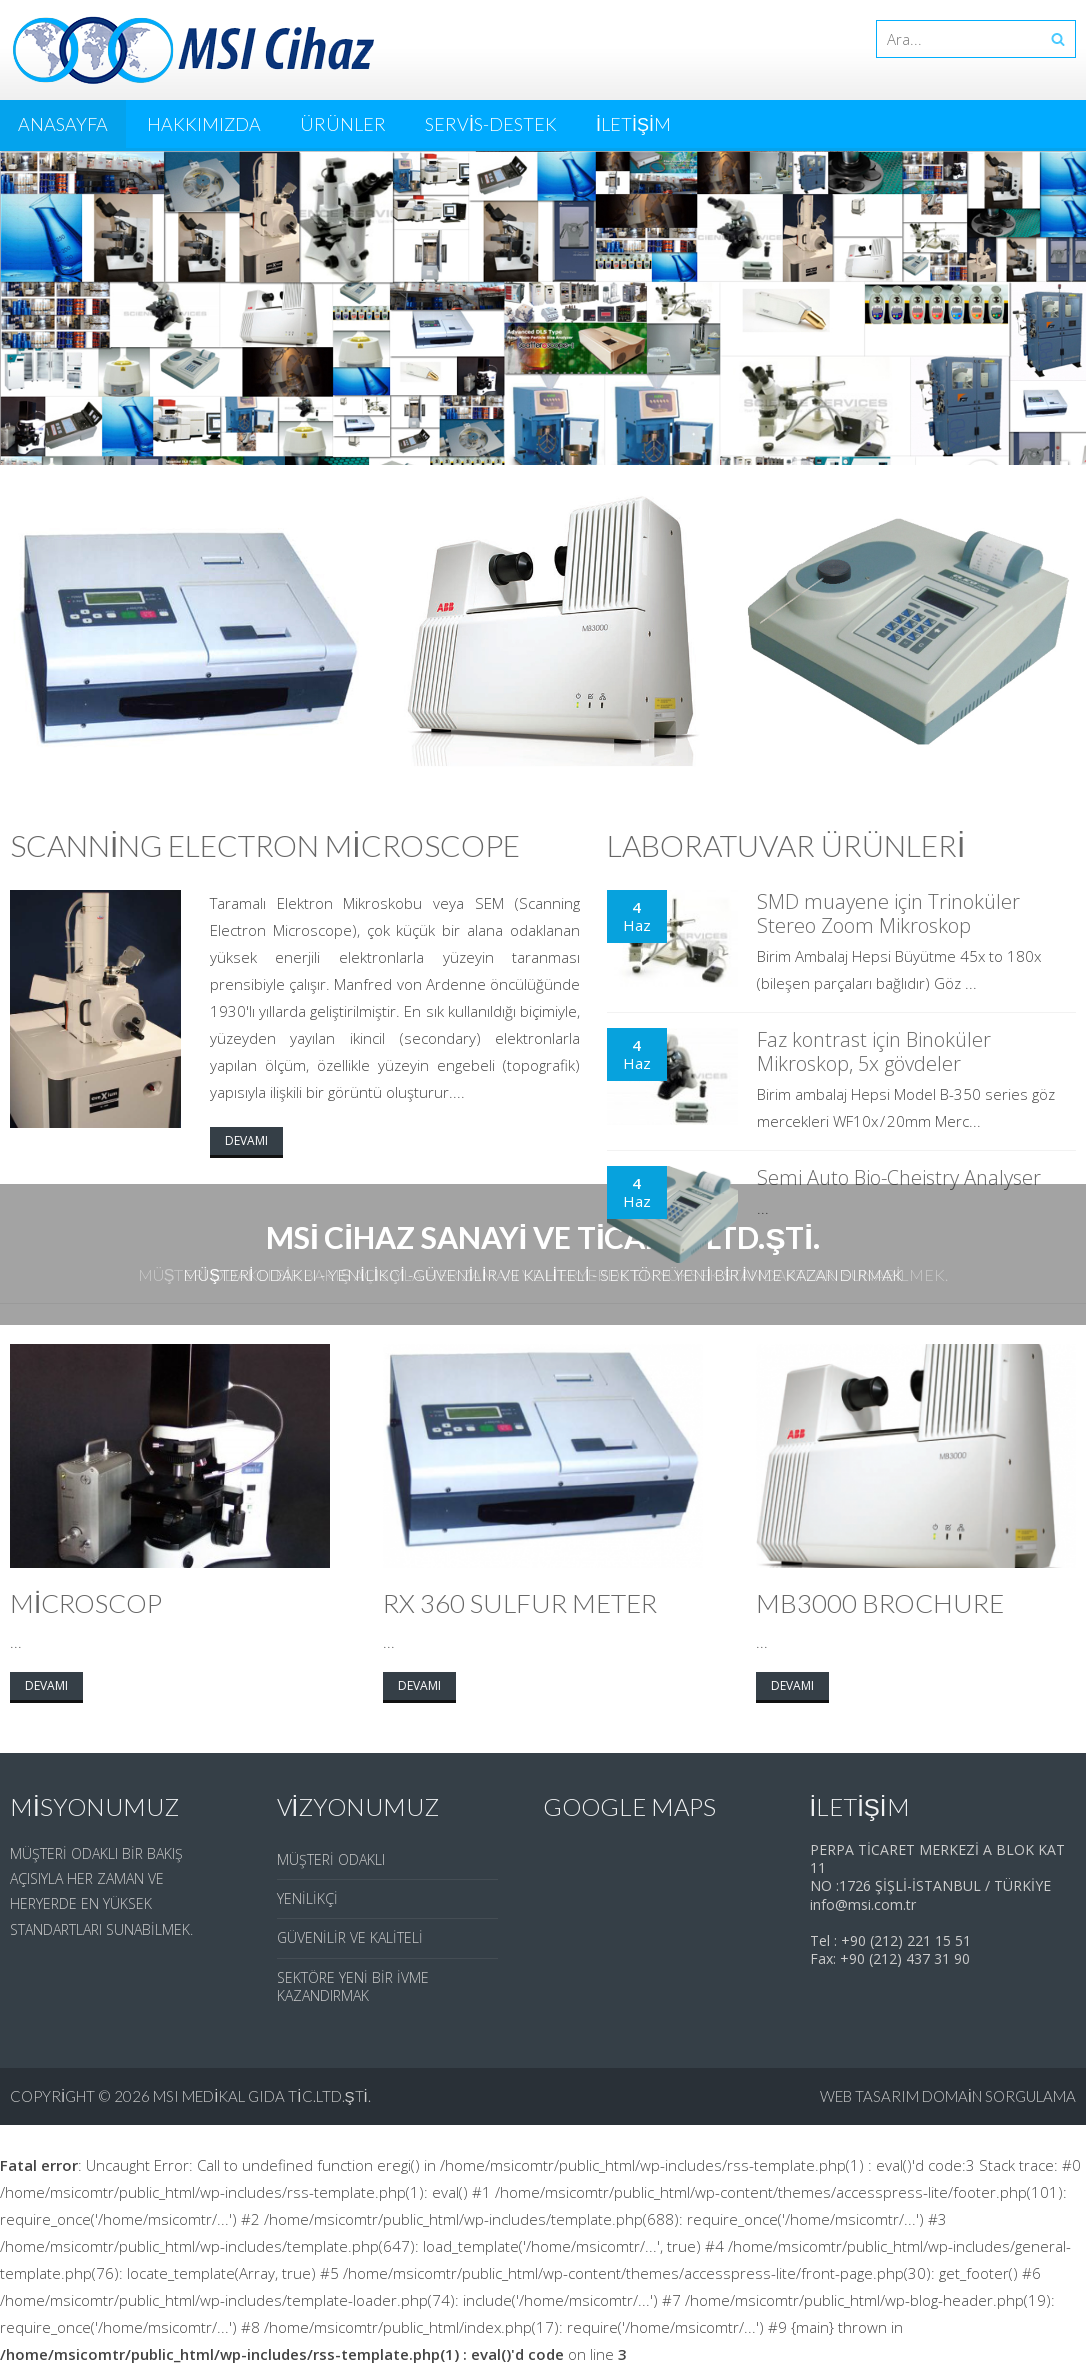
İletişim (633, 124)
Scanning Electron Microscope (265, 845)
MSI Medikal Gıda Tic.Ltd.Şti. (262, 2096)
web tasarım (869, 2096)
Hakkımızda (204, 124)
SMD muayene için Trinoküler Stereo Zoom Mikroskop (888, 913)
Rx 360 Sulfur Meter (520, 1603)
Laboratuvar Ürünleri (786, 845)
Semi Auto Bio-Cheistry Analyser (899, 1177)
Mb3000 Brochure (880, 1603)
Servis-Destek (491, 124)
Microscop (86, 1603)
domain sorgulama (999, 2096)
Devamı (246, 1140)
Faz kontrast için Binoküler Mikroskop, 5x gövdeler (874, 1051)
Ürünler (343, 124)
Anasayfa (63, 124)
